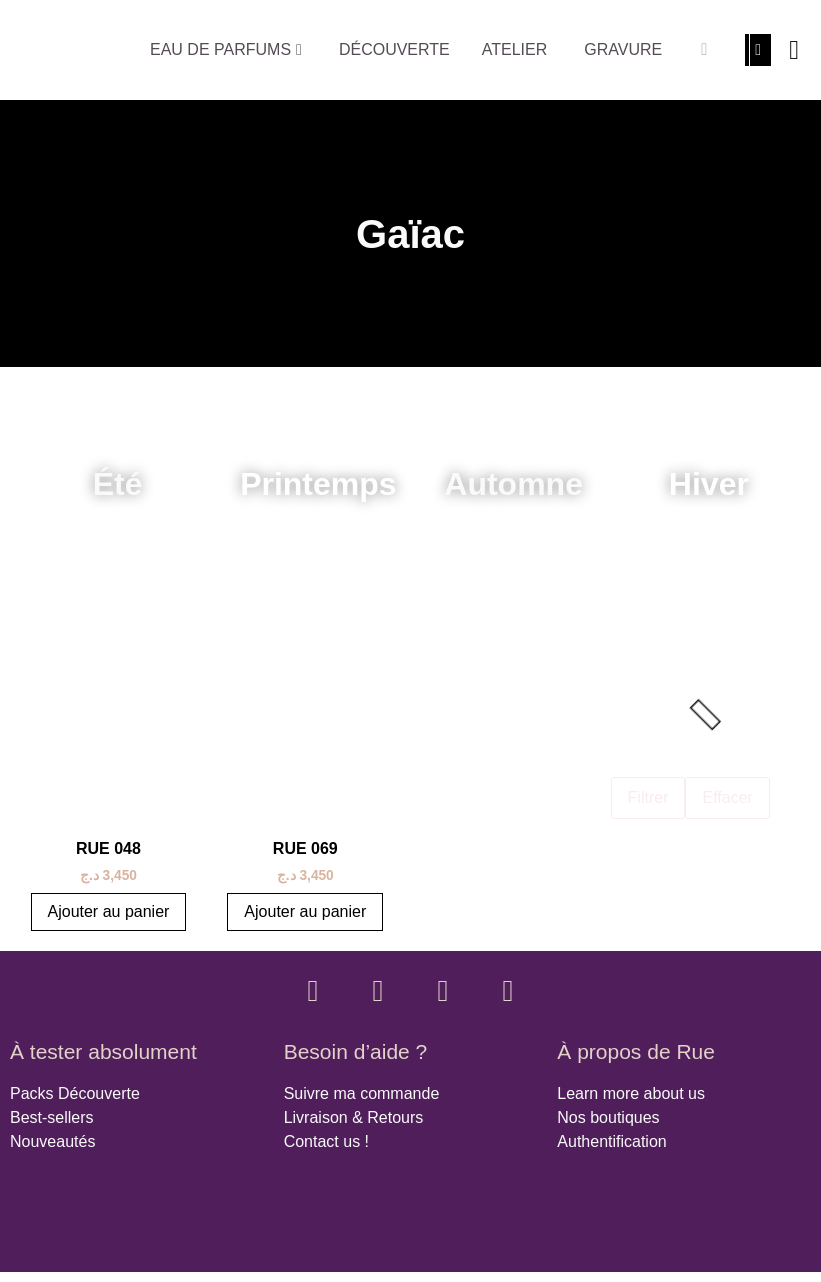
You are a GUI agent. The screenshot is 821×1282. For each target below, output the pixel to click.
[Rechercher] (704, 50)
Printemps (318, 484)
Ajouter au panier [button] (109, 911)
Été (118, 484)
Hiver (709, 484)
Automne (513, 484)
